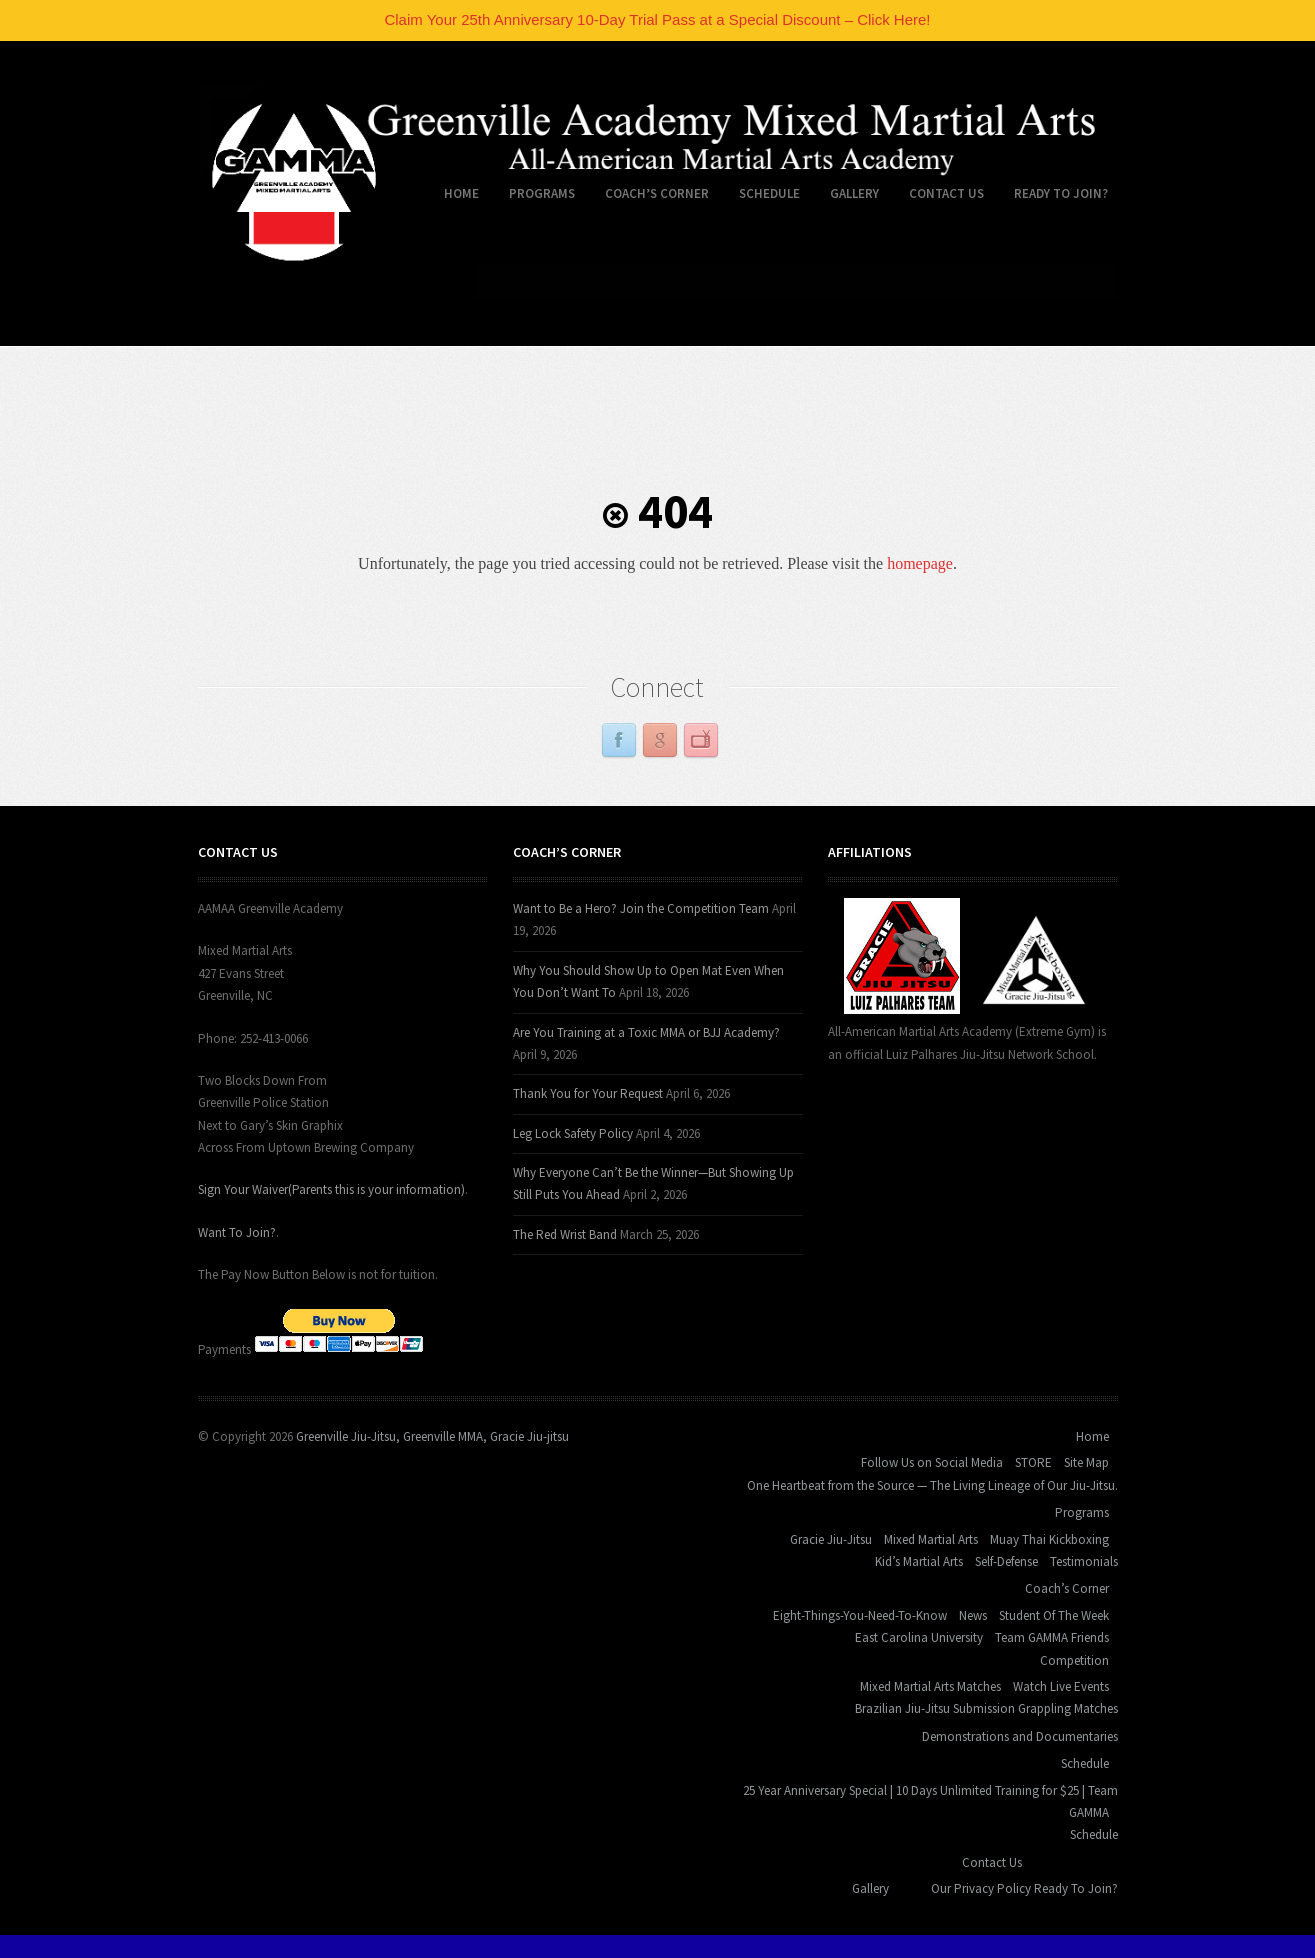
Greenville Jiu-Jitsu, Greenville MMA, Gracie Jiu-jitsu (432, 1436)
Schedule (762, 197)
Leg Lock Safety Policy (573, 1133)
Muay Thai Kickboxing (1049, 1539)
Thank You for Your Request (588, 1093)
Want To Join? (237, 1232)
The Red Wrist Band (565, 1234)
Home (454, 197)
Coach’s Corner (649, 197)
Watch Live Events (1061, 1686)
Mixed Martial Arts (931, 1539)
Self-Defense (1006, 1561)
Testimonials (1084, 1561)
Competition (1074, 1660)
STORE (1033, 1462)
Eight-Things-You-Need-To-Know (860, 1615)
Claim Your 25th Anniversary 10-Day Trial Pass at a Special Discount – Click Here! (657, 19)
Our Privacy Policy (981, 1888)
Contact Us (939, 197)
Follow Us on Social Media (932, 1462)
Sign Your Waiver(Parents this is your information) (331, 1189)
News (973, 1615)
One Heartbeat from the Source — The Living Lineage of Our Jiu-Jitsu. (932, 1485)
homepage (920, 563)
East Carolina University (919, 1637)
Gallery (854, 193)
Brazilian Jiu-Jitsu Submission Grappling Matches (986, 1708)
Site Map (1086, 1462)
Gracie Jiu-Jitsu (831, 1539)
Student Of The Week (1054, 1615)
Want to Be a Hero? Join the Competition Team (641, 908)
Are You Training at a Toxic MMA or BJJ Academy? (646, 1032)
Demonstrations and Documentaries (1020, 1736)
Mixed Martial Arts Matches (930, 1686)
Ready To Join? (1061, 193)
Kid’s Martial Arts (919, 1561)
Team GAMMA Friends (1052, 1637)
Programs (534, 197)
